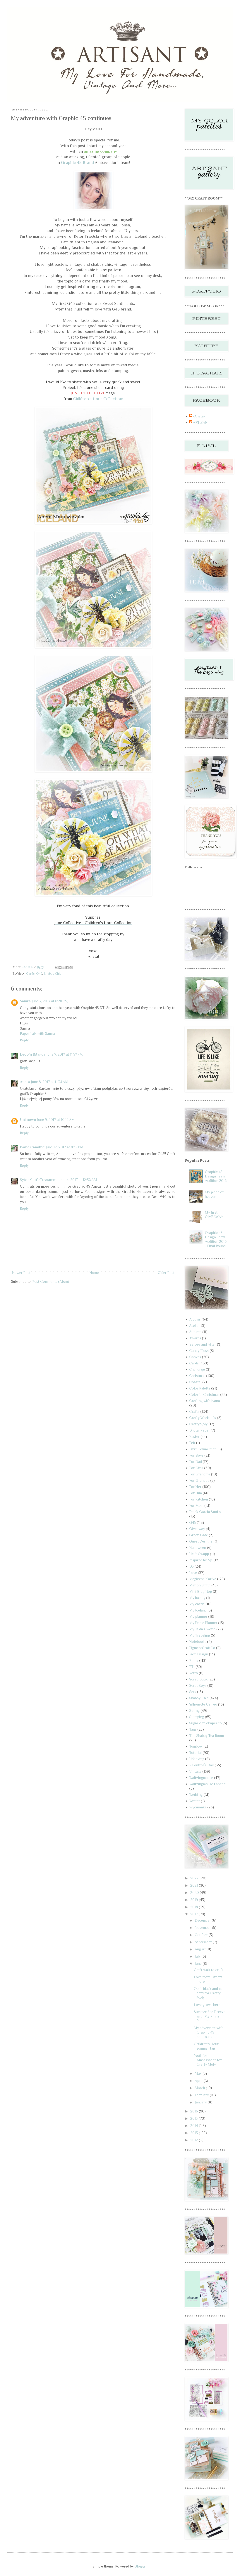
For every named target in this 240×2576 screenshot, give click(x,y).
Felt (192, 1443)
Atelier (194, 1325)
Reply (24, 1040)
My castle (197, 1604)
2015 (194, 2118)
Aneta (25, 1082)
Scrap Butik (198, 1679)
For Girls (196, 1468)
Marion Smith (199, 1585)
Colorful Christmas (204, 1394)
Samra (25, 1001)
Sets (192, 1692)
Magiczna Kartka (202, 1579)
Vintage (195, 1771)
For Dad (195, 1462)
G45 (39, 973)
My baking (197, 1598)
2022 (195, 1878)
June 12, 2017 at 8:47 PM (64, 1147)
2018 (194, 1907)
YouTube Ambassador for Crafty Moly (208, 2059)
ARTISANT (201, 422)
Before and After (202, 1344)
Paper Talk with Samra (37, 1033)
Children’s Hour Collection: (98, 398)
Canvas (195, 1357)
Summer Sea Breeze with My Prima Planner (209, 2016)
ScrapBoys (197, 1685)
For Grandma (199, 1474)
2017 (194, 1914)
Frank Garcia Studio (205, 1512)
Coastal (195, 1382)
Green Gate (198, 1535)
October (202, 1935)
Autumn (195, 1332)
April (199, 2081)
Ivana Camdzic (32, 1147)
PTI (192, 1667)
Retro (193, 1673)
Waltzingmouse (201, 1778)
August (201, 1949)
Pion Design (198, 1654)
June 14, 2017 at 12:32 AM (77, 1180)
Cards (30, 973)
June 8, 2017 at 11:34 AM (49, 1082)
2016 (194, 2111)
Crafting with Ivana (204, 1401)
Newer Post (21, 1273)
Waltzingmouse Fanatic (207, 1784)
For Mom (196, 1505)
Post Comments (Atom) (50, 1281)
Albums (195, 1319)
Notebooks (197, 1642)
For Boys (196, 1455)
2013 (194, 2133)
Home (94, 1273)
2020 (195, 1892)
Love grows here (207, 2005)
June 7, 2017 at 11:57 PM (65, 1054)
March (200, 2088)
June (199, 1963)
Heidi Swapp (199, 1554)
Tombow (196, 1746)
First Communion (203, 1449)
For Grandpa (199, 1480)
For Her (195, 1487)
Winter (194, 1801)
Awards (195, 1338)
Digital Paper (199, 1430)
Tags (192, 1729)
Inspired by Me (201, 1560)
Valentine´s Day (201, 1765)
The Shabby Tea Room (206, 1736)
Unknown (28, 1120)
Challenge (197, 1369)
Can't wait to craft (208, 1970)
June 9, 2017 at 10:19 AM (56, 1120)
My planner (198, 1616)
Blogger (141, 2566)
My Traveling (199, 1635)
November (203, 1928)
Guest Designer (201, 1541)
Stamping (196, 1717)
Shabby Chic (52, 973)
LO (191, 1566)
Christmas (197, 1376)
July (198, 1956)
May (199, 2073)
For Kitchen (198, 1499)
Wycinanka (197, 1807)
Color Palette (199, 1388)
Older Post (166, 1273)
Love (193, 1573)
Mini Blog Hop (200, 1591)
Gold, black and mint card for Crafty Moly (210, 1993)
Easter (194, 1436)
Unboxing (196, 1759)
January (201, 2102)
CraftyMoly (198, 1424)
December (203, 1920)
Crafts (194, 1411)
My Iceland (198, 1610)
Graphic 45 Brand (78, 162)
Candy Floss (199, 1351)
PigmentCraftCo (202, 1648)
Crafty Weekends (202, 1418)
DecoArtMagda (32, 1054)
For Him (195, 1493)
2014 (194, 2126)
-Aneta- (199, 416)
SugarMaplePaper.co (205, 1723)
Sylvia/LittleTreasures (38, 1180)
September (204, 1942)
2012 (194, 2140)
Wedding (196, 1795)
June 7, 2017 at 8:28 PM (50, 1001)
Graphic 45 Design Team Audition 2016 (216, 1176)
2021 (194, 1885)
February (202, 2095)
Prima (193, 1660)
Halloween (197, 1547)
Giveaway (197, 1529)
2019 (194, 1900)
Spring (194, 1710)
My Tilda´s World (202, 1629)
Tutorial (195, 1753)
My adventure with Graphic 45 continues (208, 2032)
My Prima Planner (203, 1623)
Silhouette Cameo (203, 1704)
